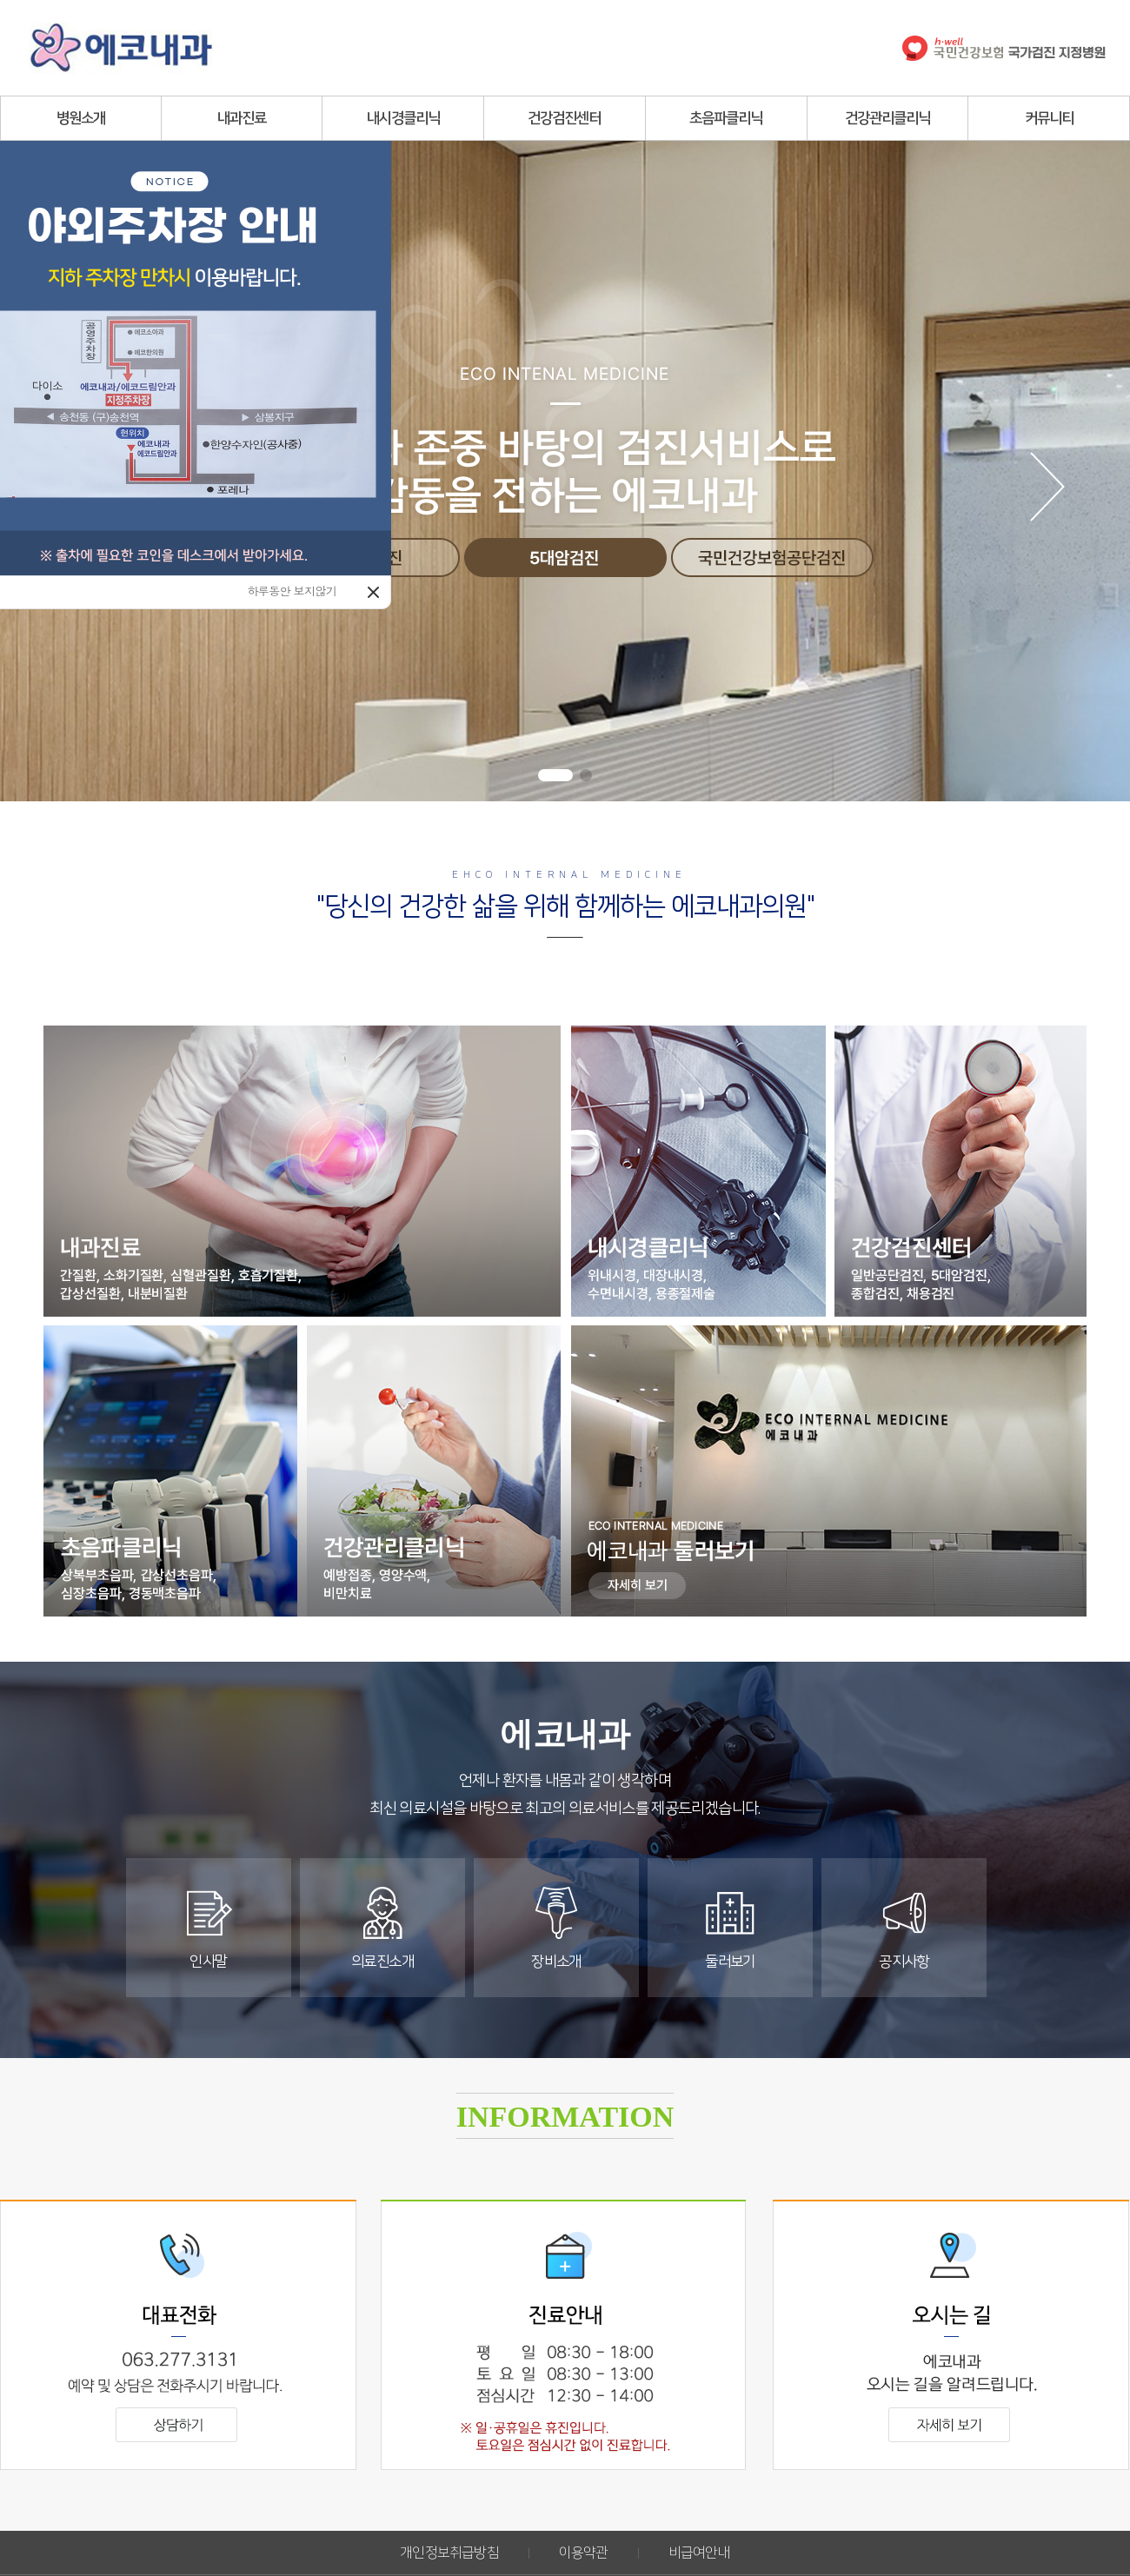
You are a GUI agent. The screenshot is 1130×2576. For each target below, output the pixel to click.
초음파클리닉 (725, 118)
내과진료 (241, 118)
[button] (555, 775)
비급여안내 (699, 2552)
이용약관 (583, 2552)
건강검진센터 (564, 118)
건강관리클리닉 (887, 118)
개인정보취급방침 (449, 2552)
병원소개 (80, 118)
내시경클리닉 (403, 118)
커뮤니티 (1049, 118)
